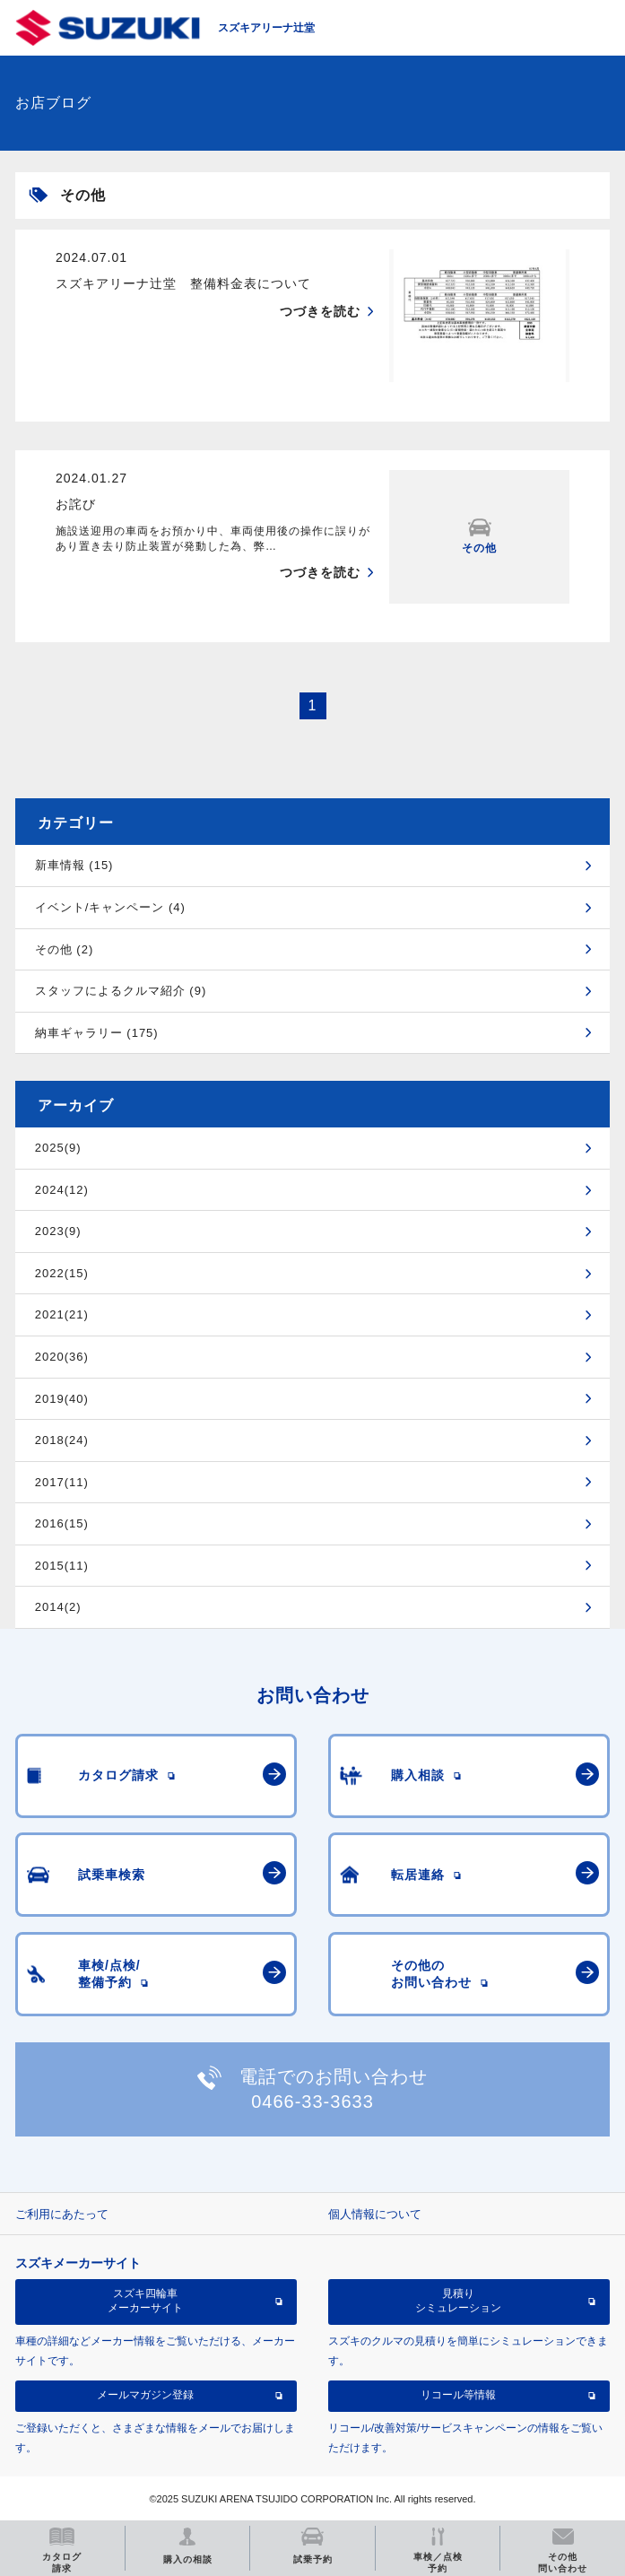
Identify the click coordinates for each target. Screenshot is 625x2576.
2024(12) (62, 1190)
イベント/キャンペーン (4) (110, 907)
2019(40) (62, 1398)
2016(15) (62, 1523)
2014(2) (58, 1607)
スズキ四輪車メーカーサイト (145, 2300)
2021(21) (62, 1314)
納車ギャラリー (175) (97, 1033)
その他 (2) (64, 949)
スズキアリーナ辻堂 (266, 28)
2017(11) (62, 1482)
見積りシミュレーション (458, 2300)
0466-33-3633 (312, 2101)
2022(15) (62, 1273)
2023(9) (58, 1231)
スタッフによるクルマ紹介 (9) (121, 990)
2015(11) (62, 1565)
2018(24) (62, 1440)
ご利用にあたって (62, 2214)
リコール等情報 (458, 2395)
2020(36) (62, 1356)
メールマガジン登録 (145, 2395)
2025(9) (58, 1147)
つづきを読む (320, 311)
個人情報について (374, 2214)
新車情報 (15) (74, 865)
